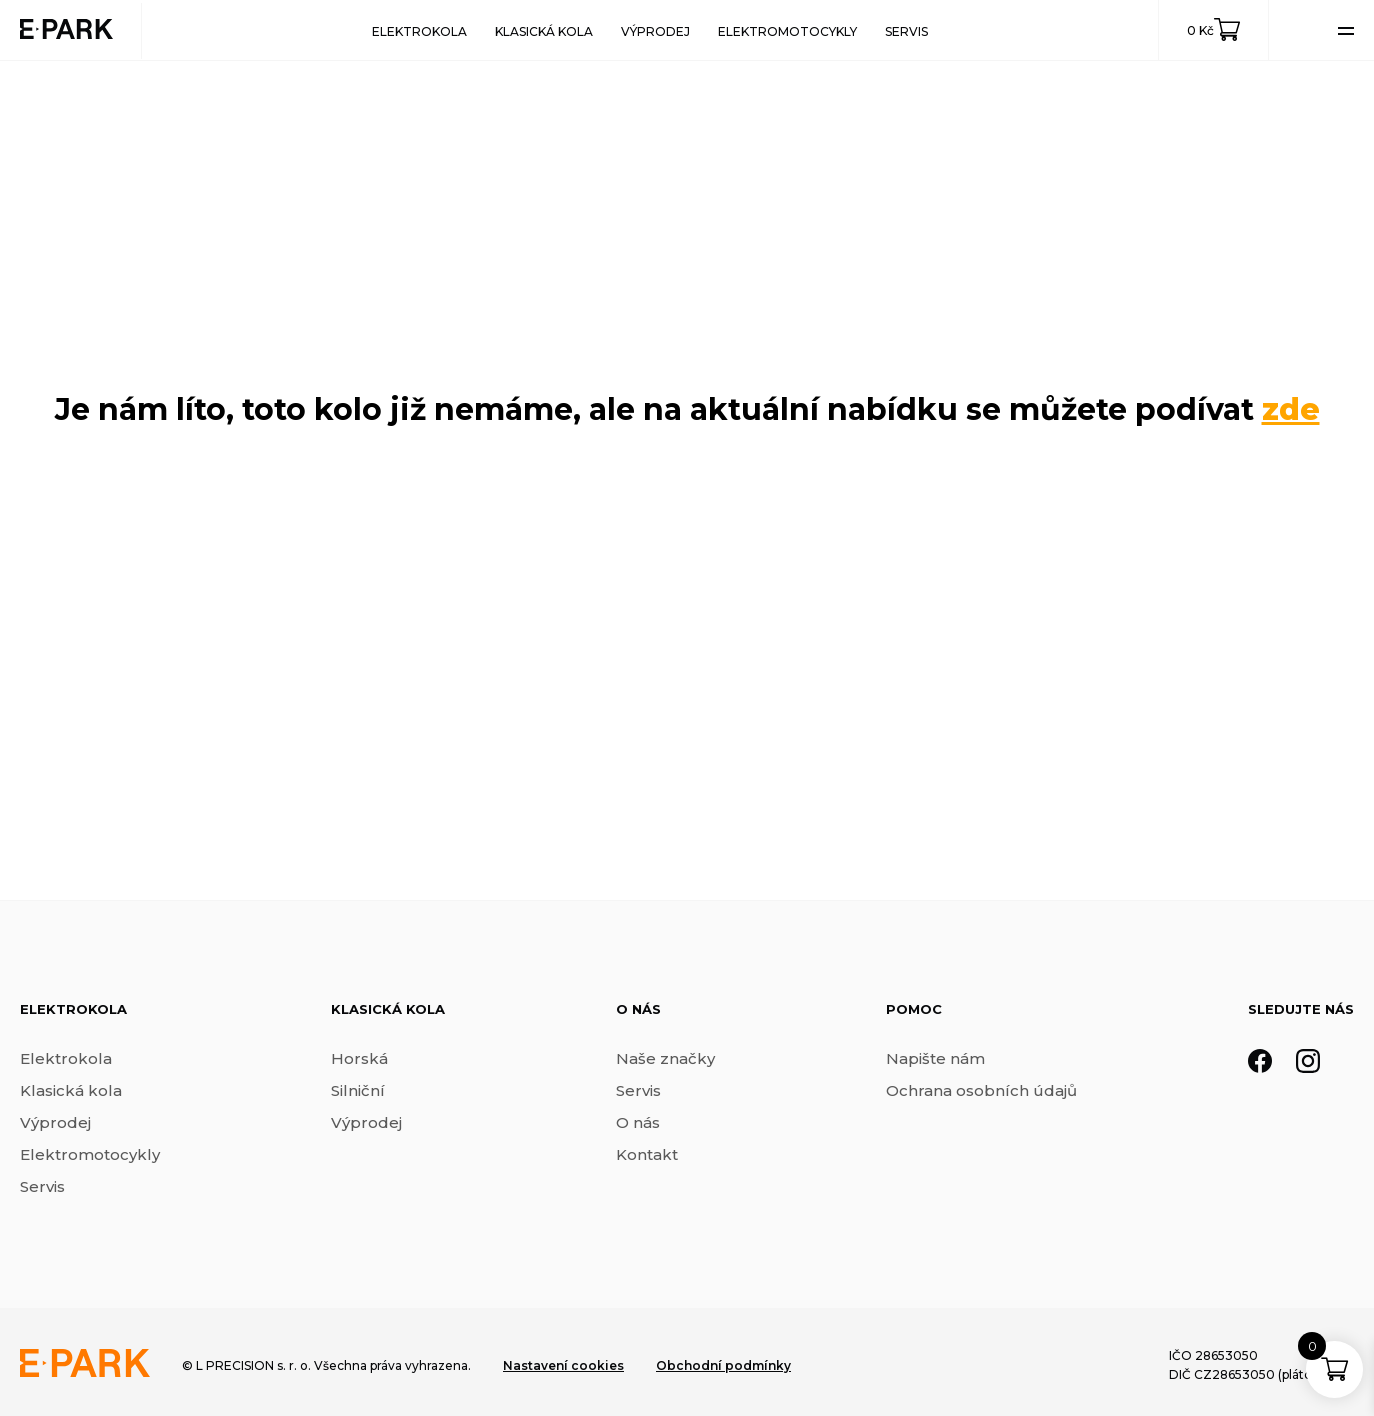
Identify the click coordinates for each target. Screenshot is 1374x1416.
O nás (638, 1122)
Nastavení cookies (563, 1365)
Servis (906, 31)
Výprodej (655, 31)
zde (1291, 409)
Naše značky (665, 1058)
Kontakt (647, 1154)
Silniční (358, 1090)
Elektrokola (419, 31)
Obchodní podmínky (723, 1365)
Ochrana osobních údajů (981, 1090)
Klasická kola (544, 31)
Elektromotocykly (787, 31)
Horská (359, 1058)
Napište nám (935, 1058)
